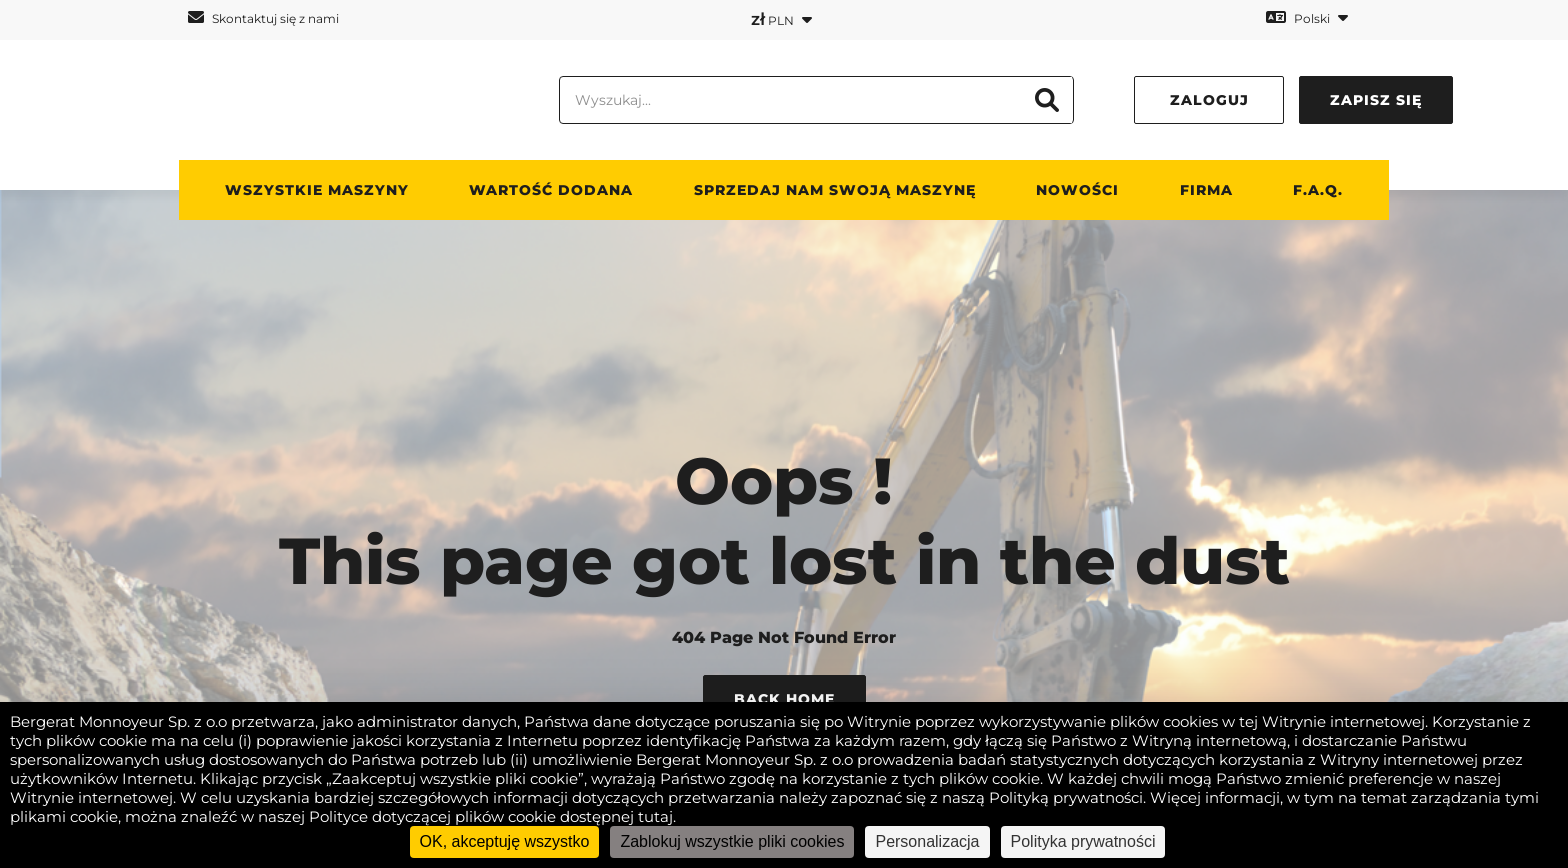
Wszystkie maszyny (317, 190)
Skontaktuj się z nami (263, 17)
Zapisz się (1376, 100)
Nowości (1077, 190)
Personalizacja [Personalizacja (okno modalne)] (927, 841)
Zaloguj (1209, 100)
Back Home (784, 699)
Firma (1206, 190)
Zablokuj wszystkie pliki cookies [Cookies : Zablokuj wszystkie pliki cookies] (732, 841)
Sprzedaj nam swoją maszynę (835, 190)
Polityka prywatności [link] (1083, 841)
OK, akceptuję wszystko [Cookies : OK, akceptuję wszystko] (505, 841)
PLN (781, 19)
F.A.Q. (1318, 190)
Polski (1307, 17)
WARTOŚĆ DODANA (551, 190)
